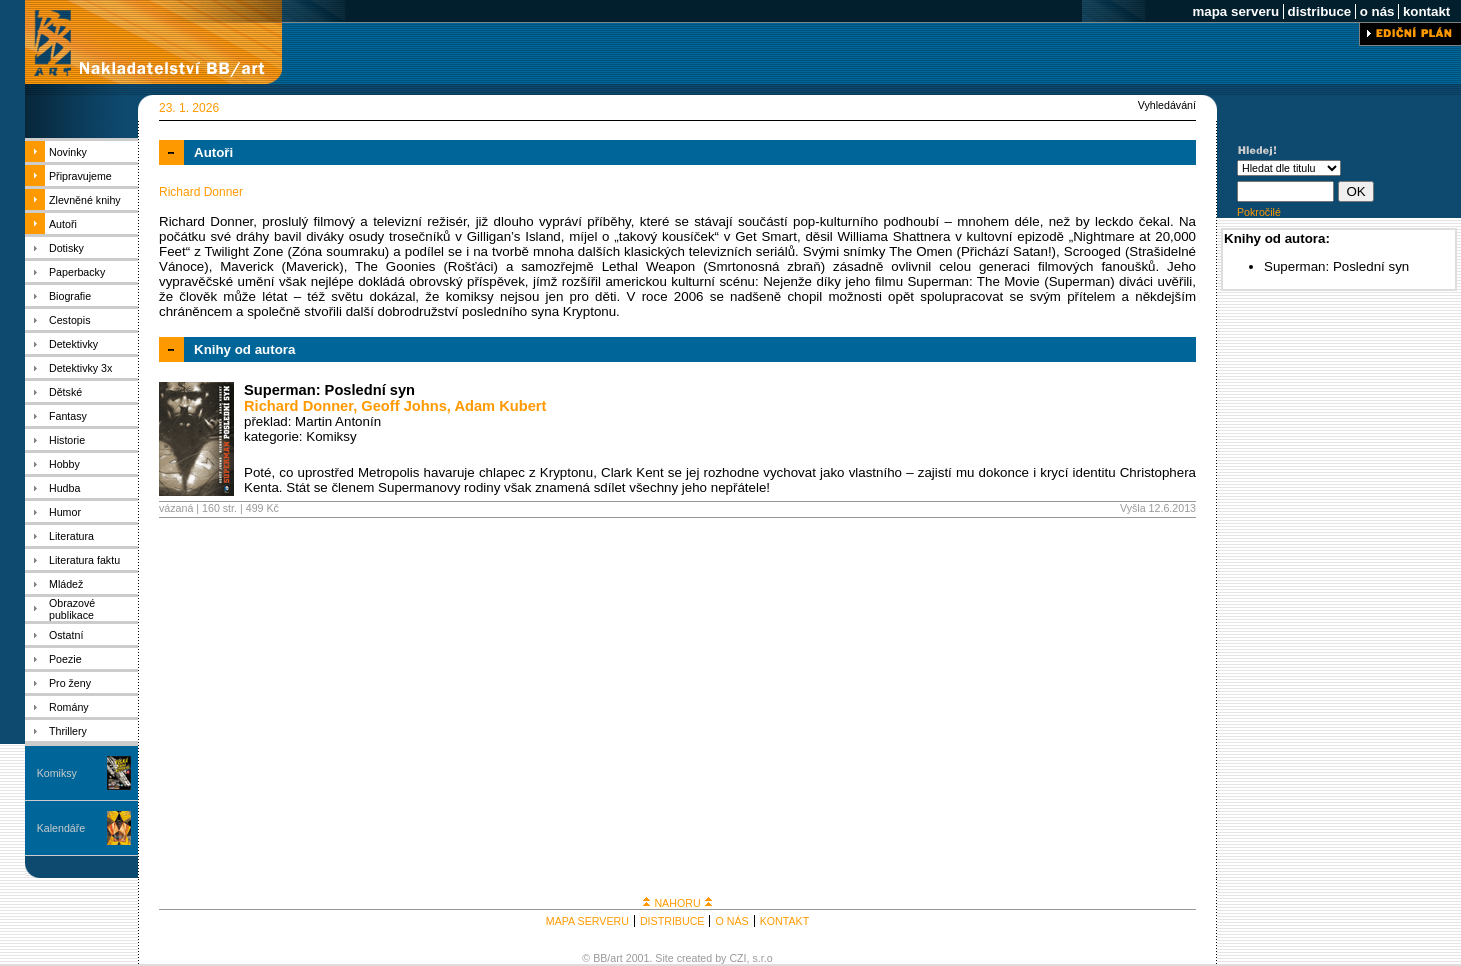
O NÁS (731, 921)
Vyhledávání (1167, 105)
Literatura (71, 536)
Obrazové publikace (72, 609)
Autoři (63, 224)
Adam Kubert (500, 406)
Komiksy (57, 773)
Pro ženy (70, 683)
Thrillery (68, 731)
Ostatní (66, 635)
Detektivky (73, 344)
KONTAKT (785, 921)
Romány (69, 707)
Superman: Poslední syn (329, 390)
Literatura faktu (84, 560)
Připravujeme (80, 176)
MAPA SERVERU (587, 921)
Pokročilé (1259, 212)
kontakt (1426, 11)
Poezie (65, 659)
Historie (67, 440)
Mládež (66, 584)
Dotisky (66, 248)
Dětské (65, 392)
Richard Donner (298, 406)
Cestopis (69, 320)
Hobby (64, 464)
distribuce (1319, 11)
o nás (1377, 11)
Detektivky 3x (80, 368)
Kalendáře (61, 828)
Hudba (64, 488)
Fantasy (68, 416)
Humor (65, 512)
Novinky (68, 152)
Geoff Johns (404, 406)
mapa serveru (1236, 11)
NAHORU (677, 903)
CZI (737, 958)
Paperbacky (77, 272)
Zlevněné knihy (85, 200)
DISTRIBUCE (672, 921)
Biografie (70, 296)
